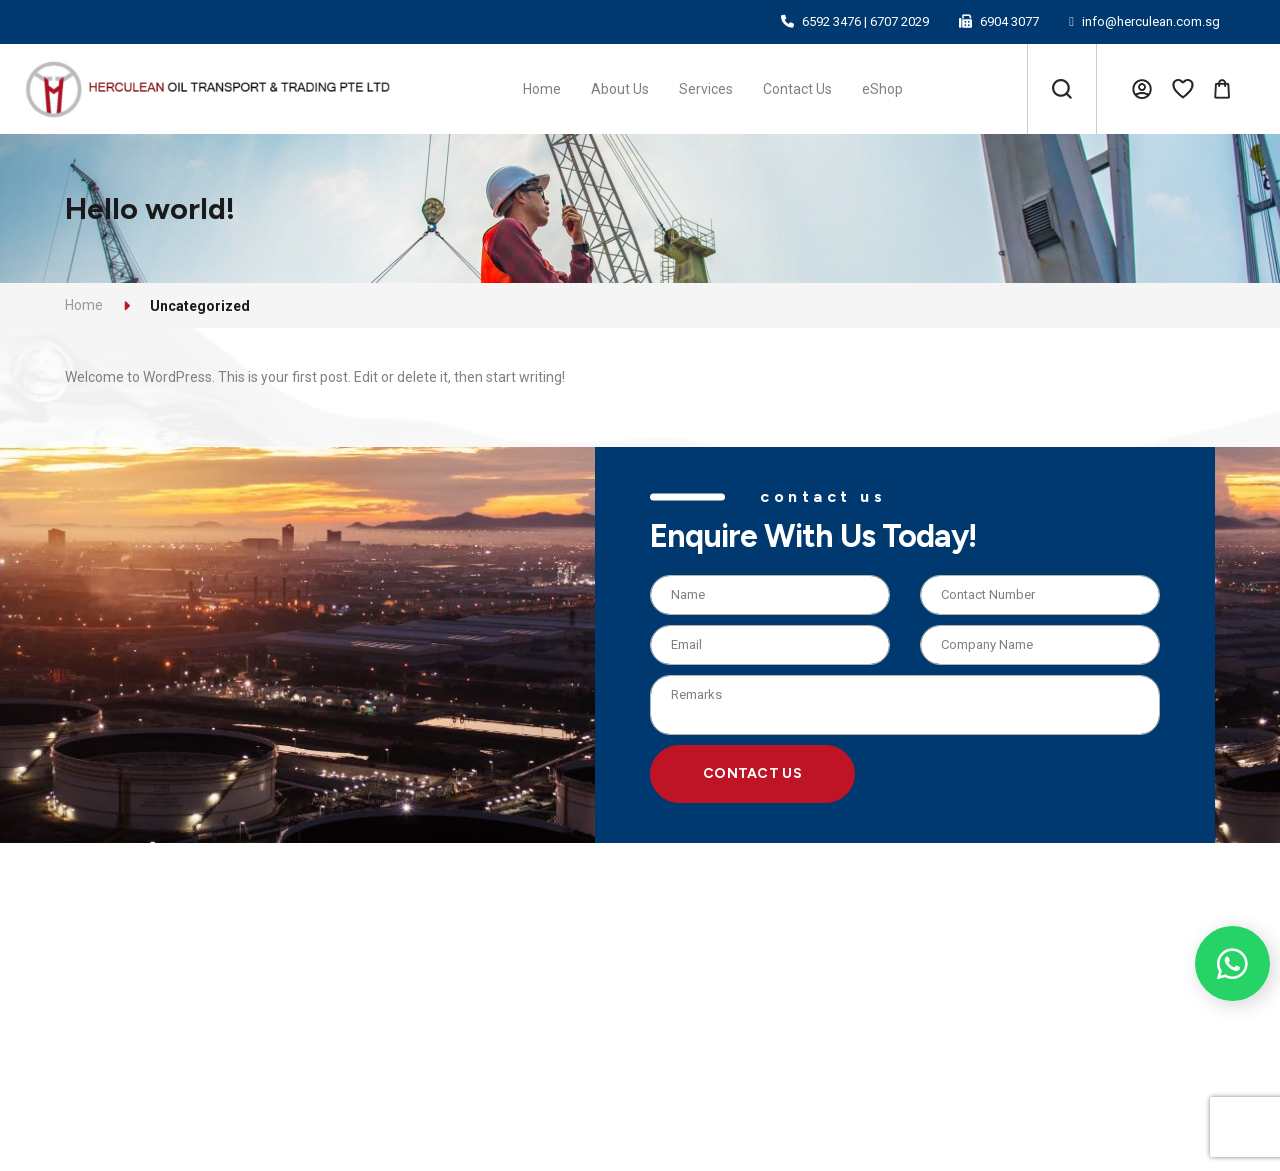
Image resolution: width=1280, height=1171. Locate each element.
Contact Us (752, 773)
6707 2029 (899, 21)
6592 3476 (831, 21)
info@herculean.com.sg (1151, 21)
